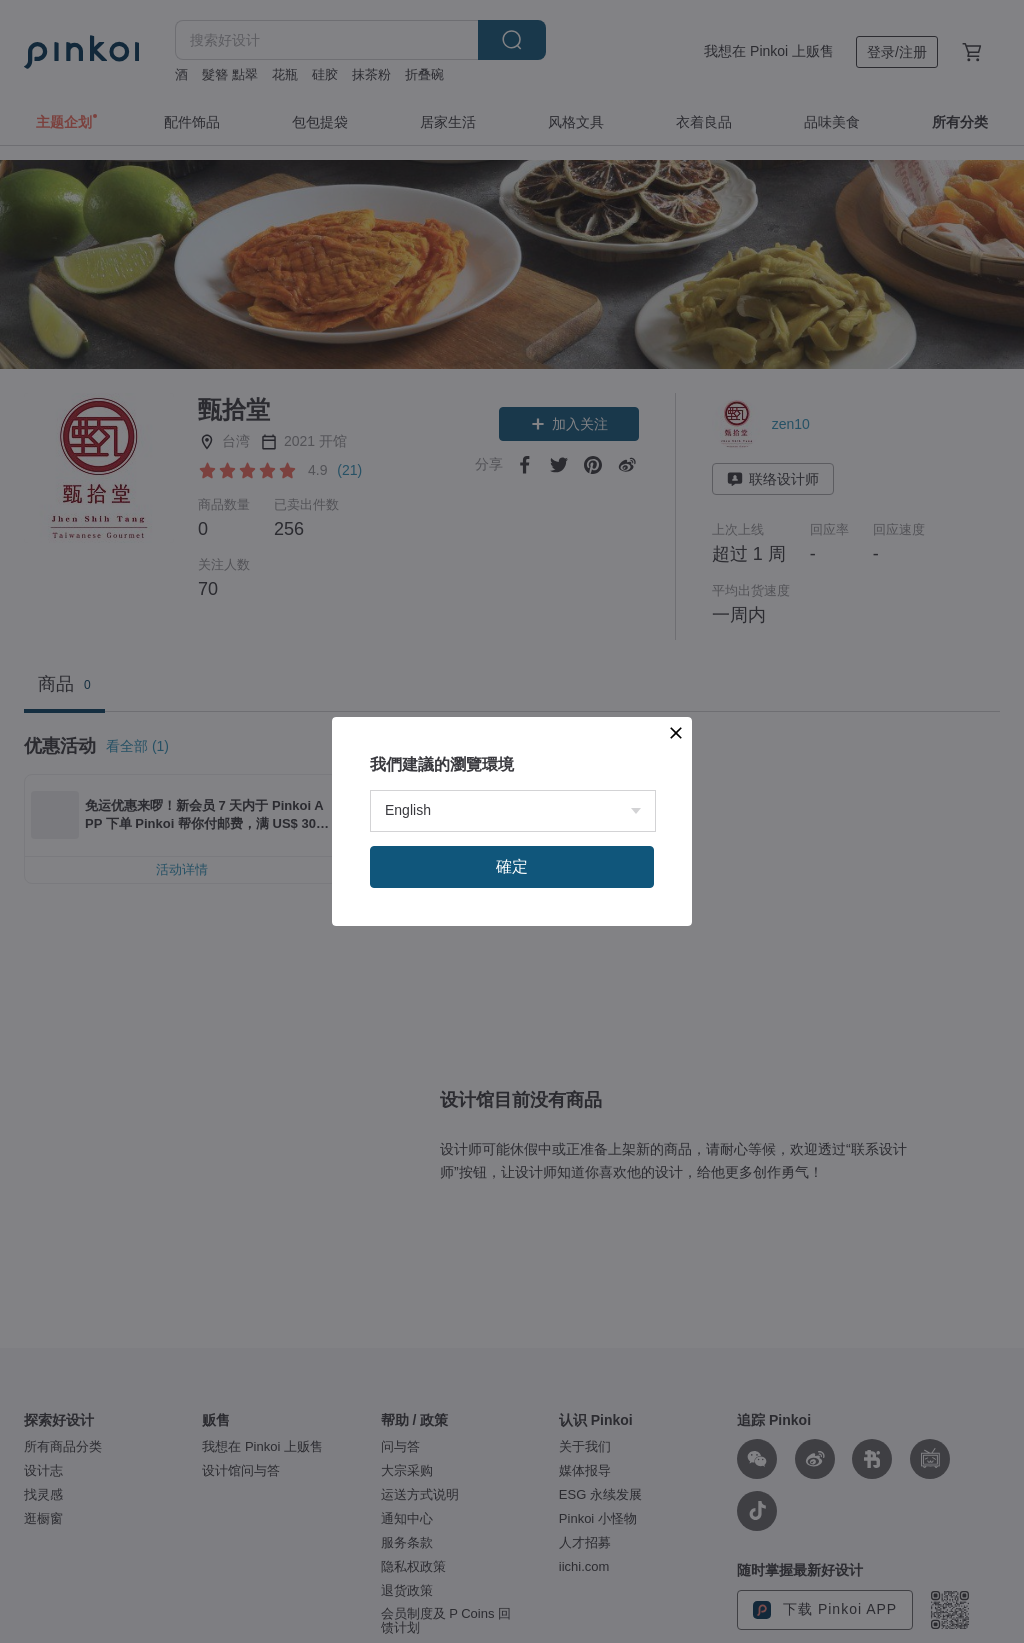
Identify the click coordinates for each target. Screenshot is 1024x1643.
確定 (512, 866)
